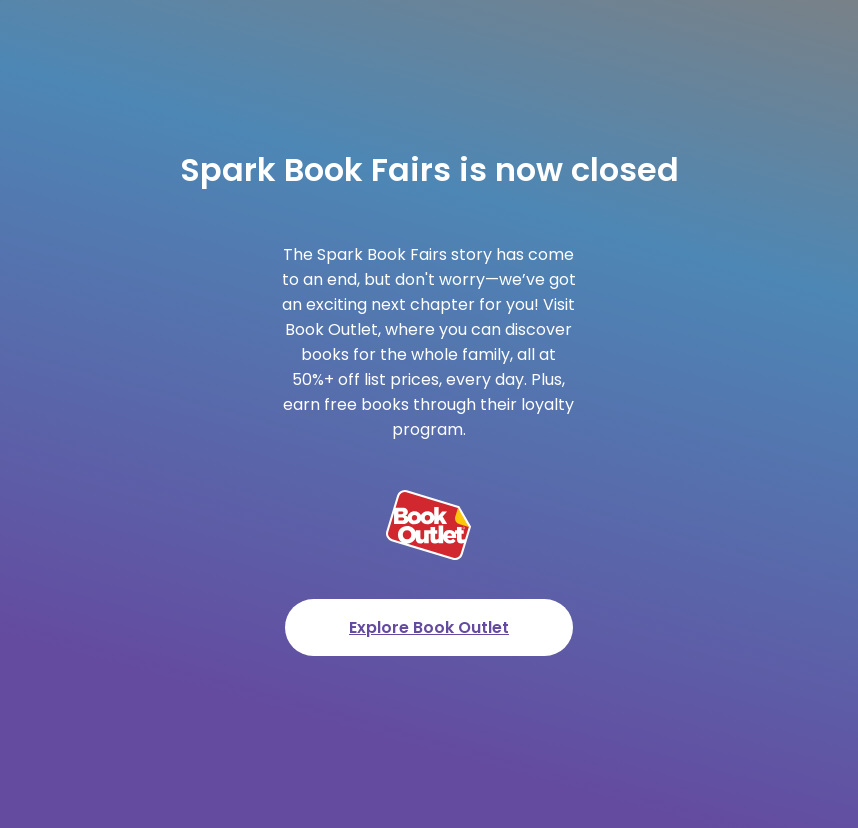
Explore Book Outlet (429, 627)
